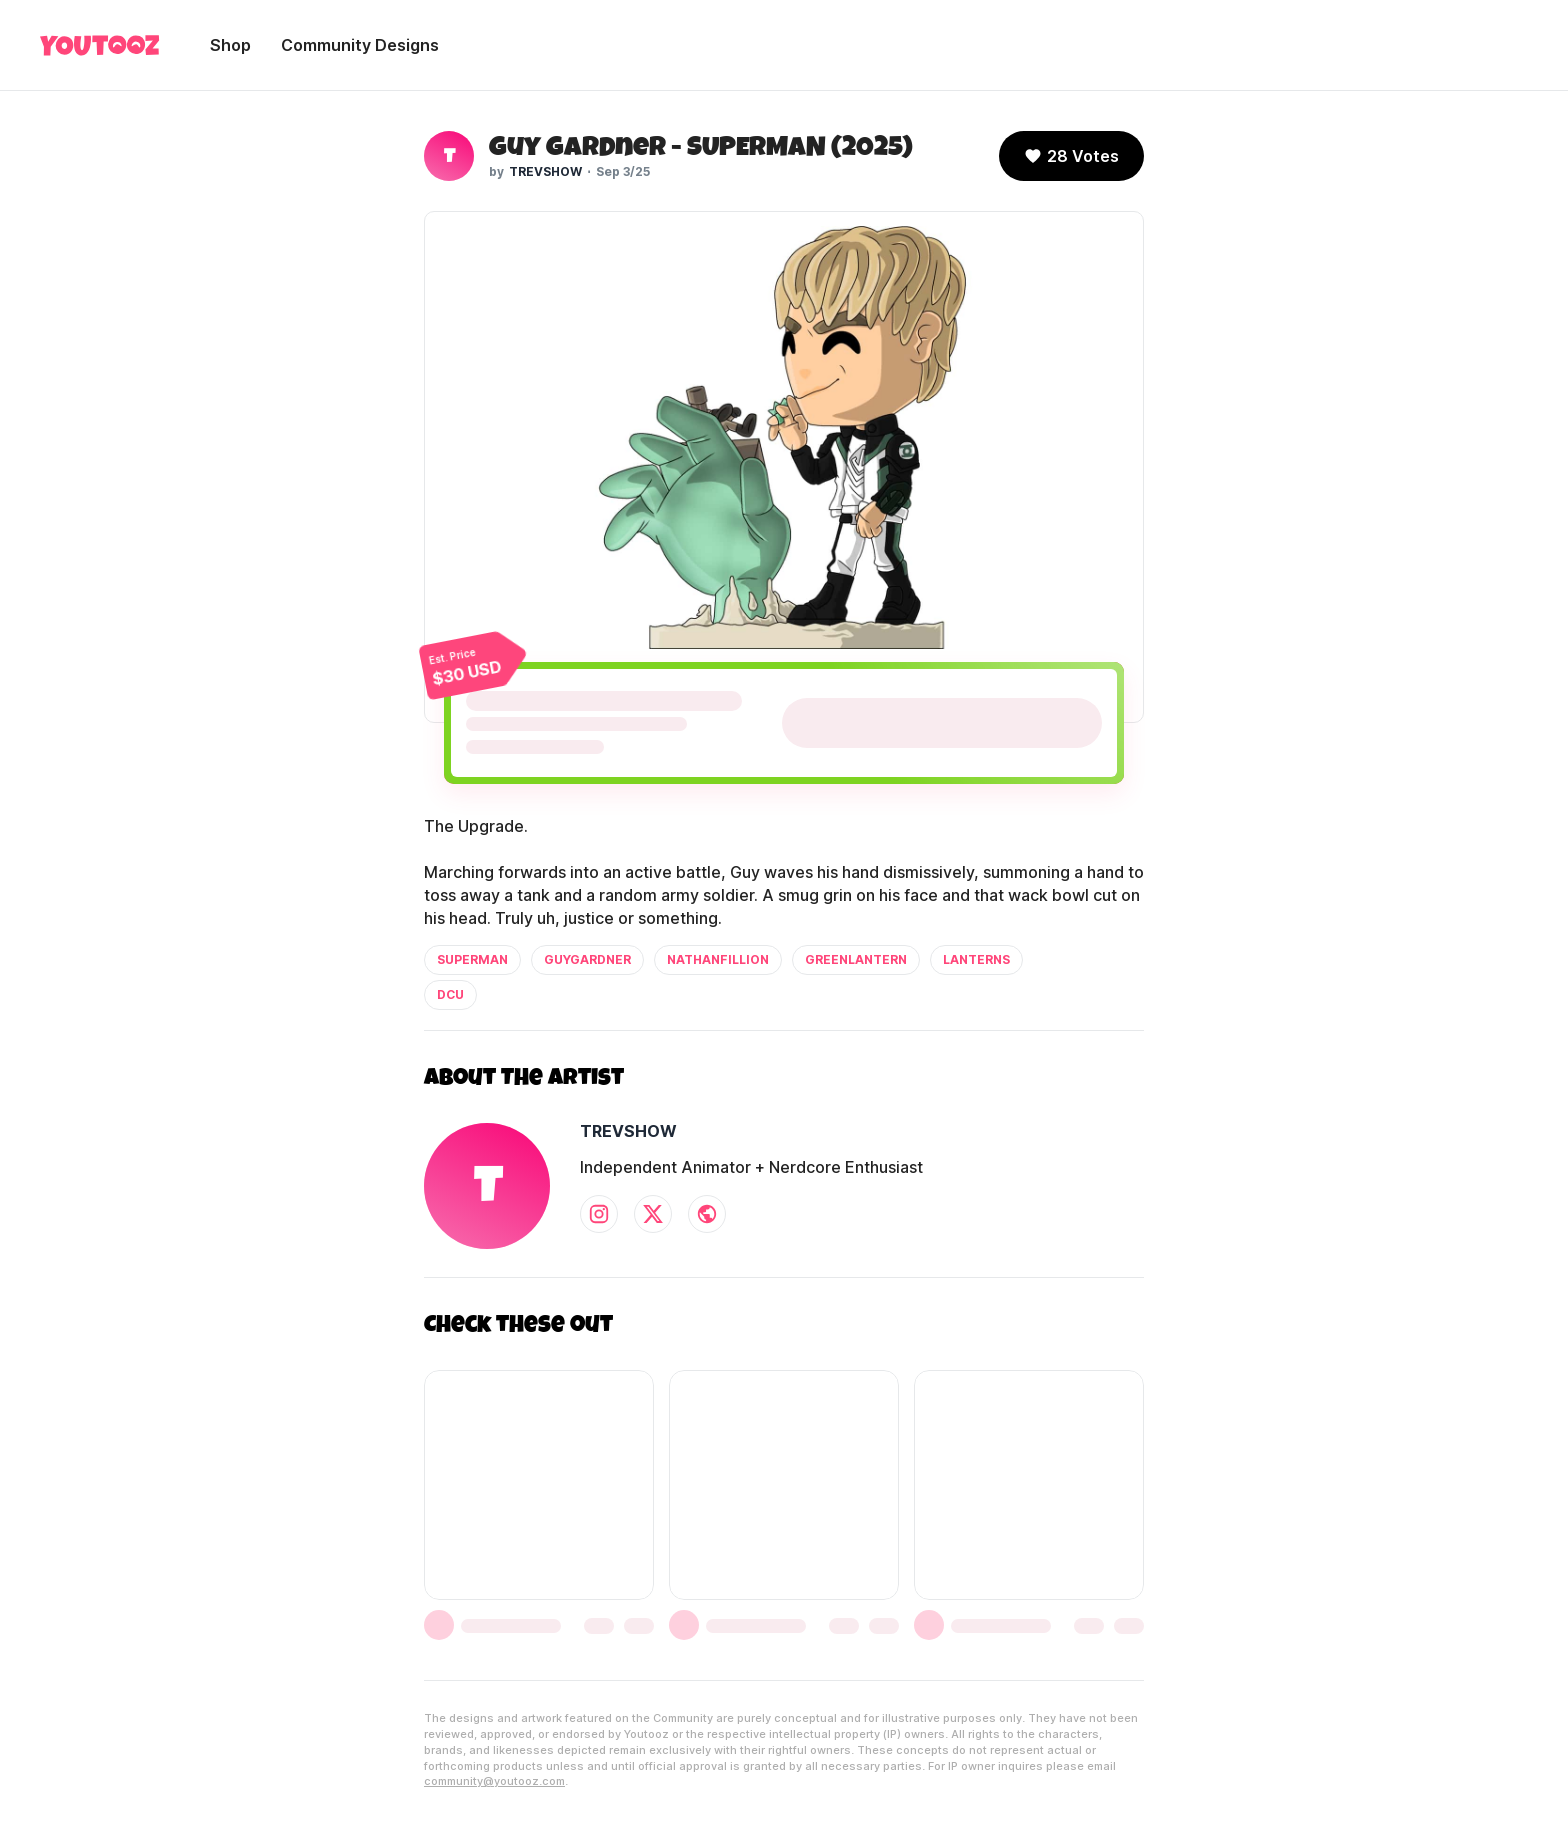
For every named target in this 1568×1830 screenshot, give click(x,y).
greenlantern (856, 959)
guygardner (587, 959)
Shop (230, 45)
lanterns (976, 959)
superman (472, 959)
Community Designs (360, 45)
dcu (450, 994)
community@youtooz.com (494, 1781)
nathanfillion (718, 959)
